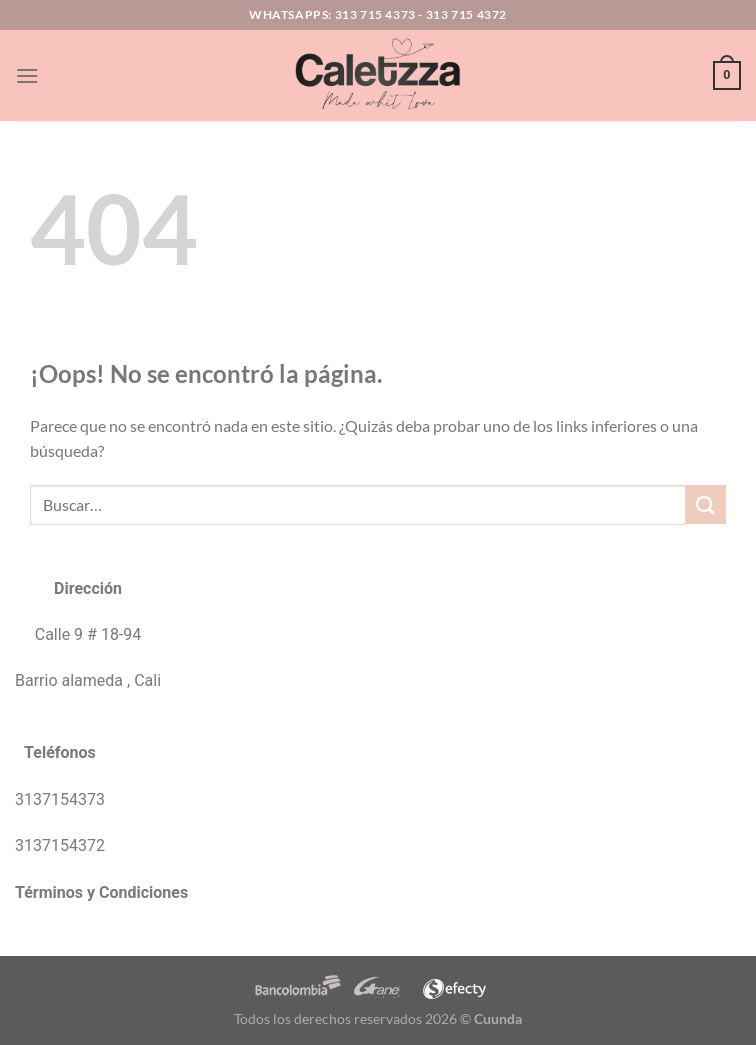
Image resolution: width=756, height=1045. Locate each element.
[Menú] (27, 75)
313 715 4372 (466, 14)
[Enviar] (706, 504)
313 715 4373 (375, 14)
